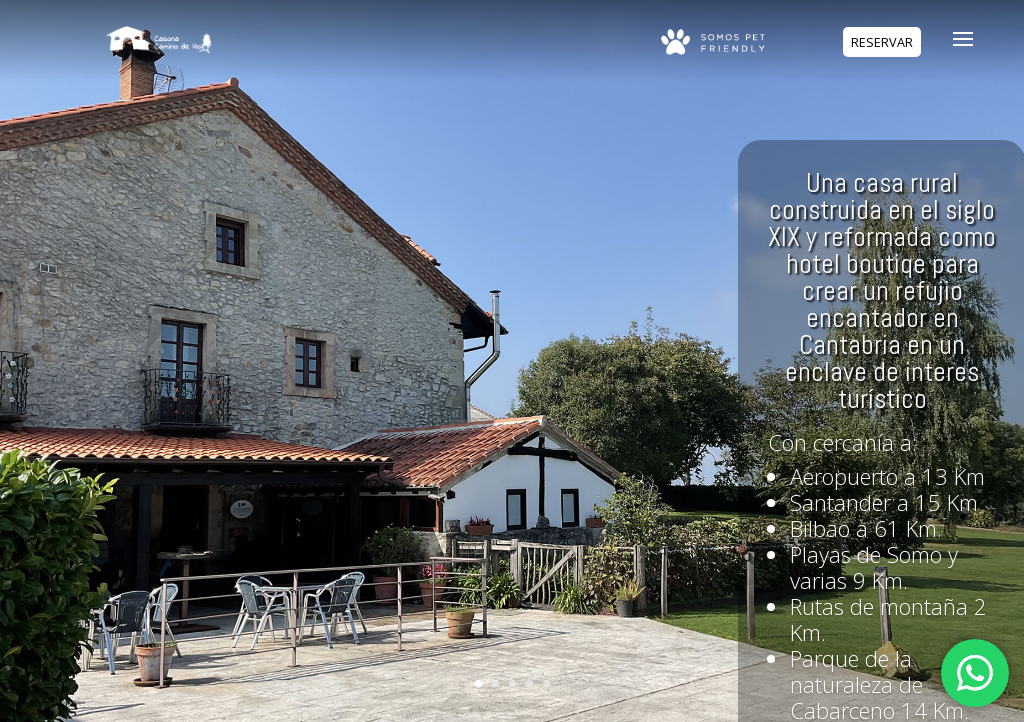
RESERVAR (882, 42)
